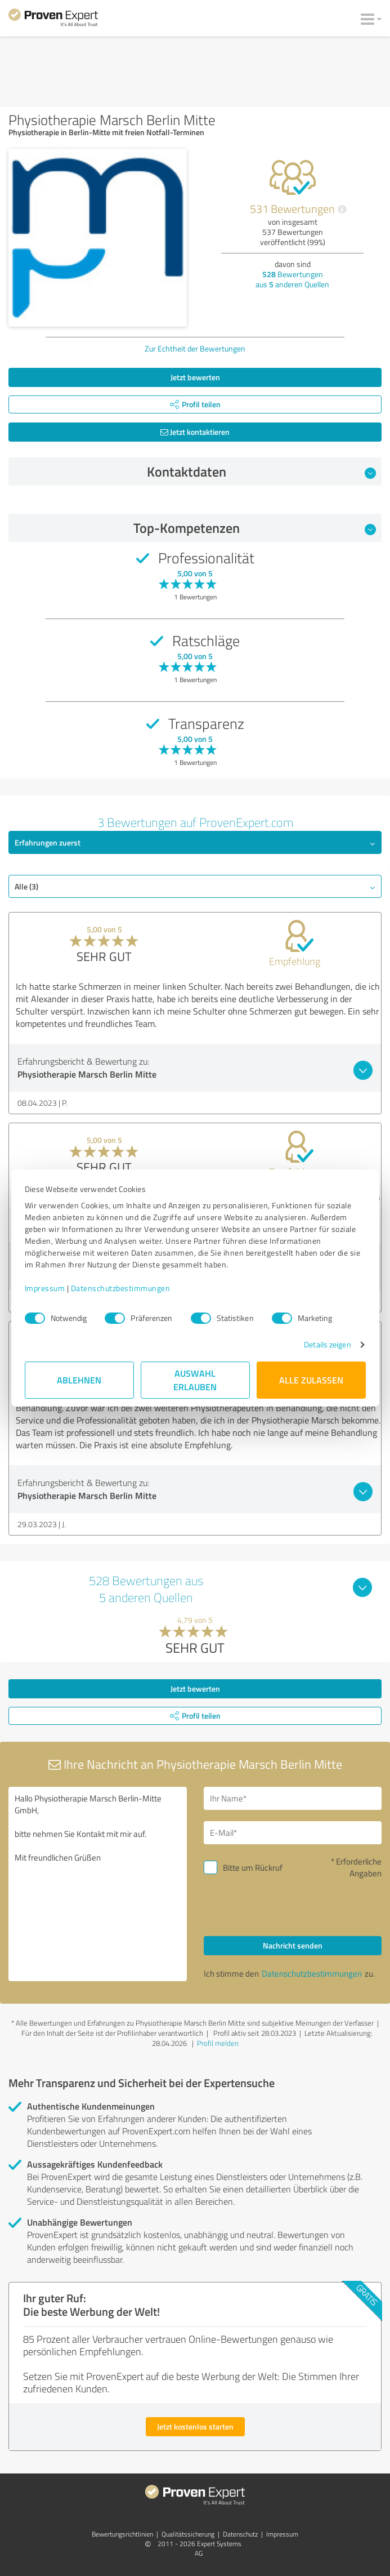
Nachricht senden (292, 1945)
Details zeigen (327, 1344)
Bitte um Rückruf (253, 1868)
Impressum (45, 1288)
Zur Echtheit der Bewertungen (195, 348)
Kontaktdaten (261, 471)
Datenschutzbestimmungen (121, 1288)
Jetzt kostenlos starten (195, 2426)
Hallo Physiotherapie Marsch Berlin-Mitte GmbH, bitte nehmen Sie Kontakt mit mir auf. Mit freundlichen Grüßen (97, 1884)
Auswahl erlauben (195, 1380)
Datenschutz (240, 2534)
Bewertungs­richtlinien (122, 2534)
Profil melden (218, 2043)
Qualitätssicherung (188, 2534)
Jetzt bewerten (195, 377)
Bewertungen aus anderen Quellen (292, 279)
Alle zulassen (311, 1379)
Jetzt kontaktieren (195, 431)
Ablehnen (79, 1379)
